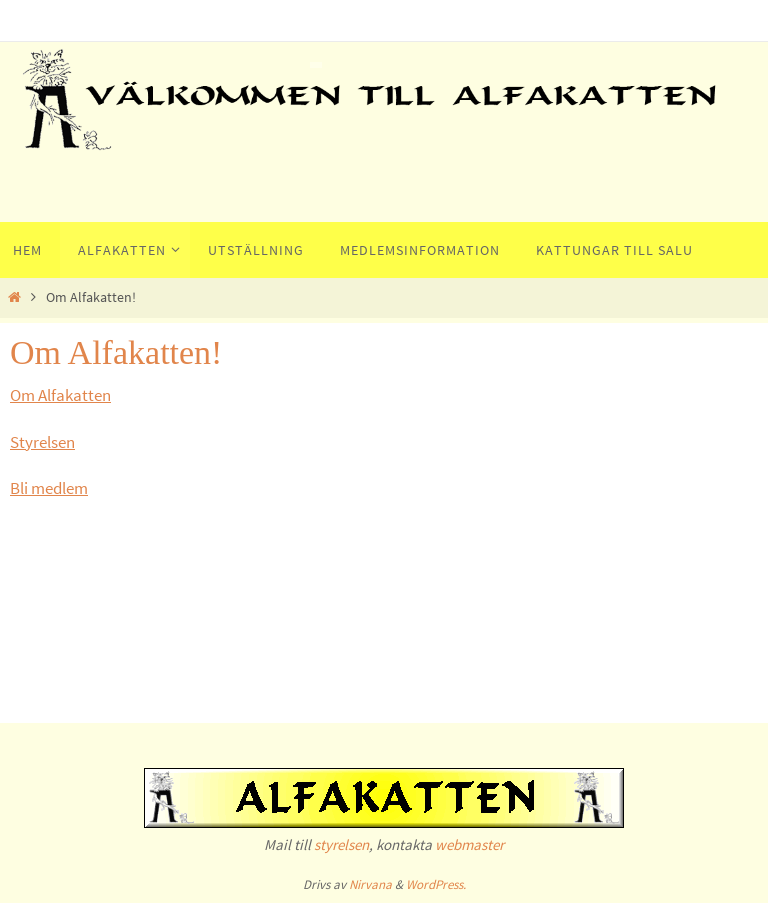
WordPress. (436, 884)
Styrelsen (42, 442)
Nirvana (370, 884)
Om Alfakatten (60, 395)
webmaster (469, 844)
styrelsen (341, 844)
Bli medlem (49, 488)
